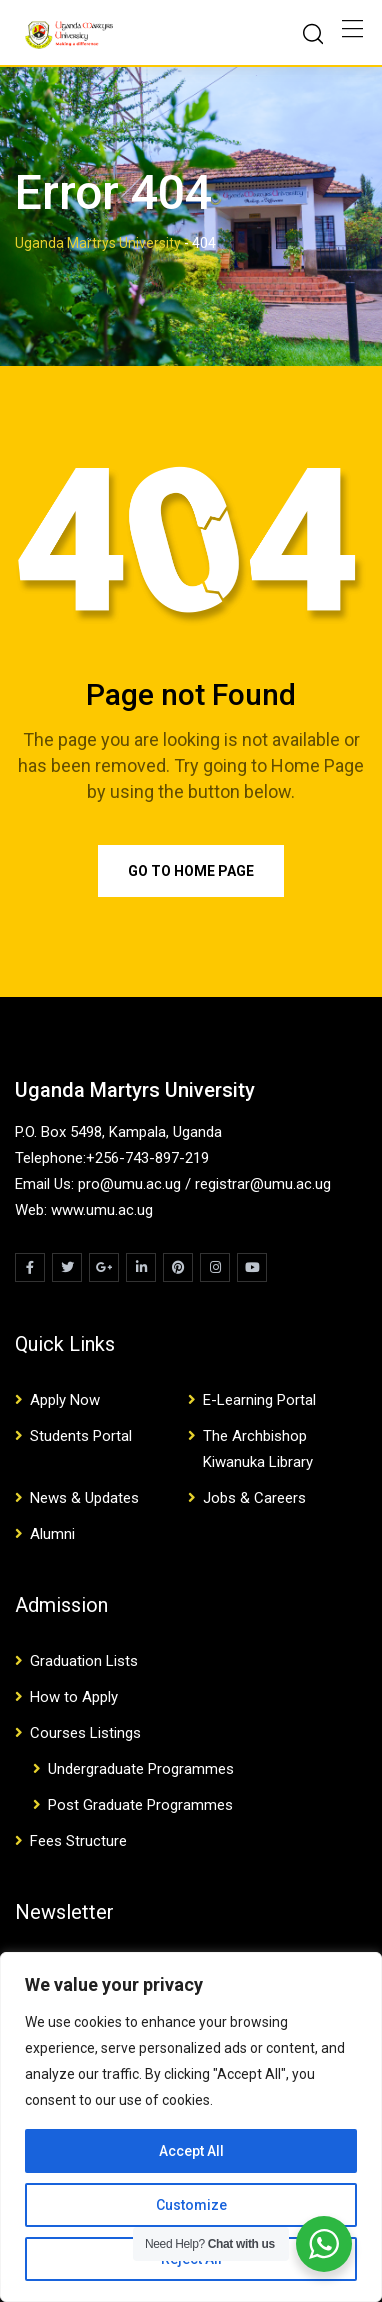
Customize (191, 2205)
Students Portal (81, 1436)
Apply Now (65, 1400)
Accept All (191, 2151)
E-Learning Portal (259, 1400)
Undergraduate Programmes (141, 1769)
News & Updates (84, 1498)
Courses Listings (85, 1733)
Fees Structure (78, 1841)
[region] (191, 2127)
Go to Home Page (191, 871)
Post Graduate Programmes (140, 1805)
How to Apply (74, 1697)
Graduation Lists (84, 1661)
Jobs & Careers (254, 1498)
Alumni (52, 1534)
